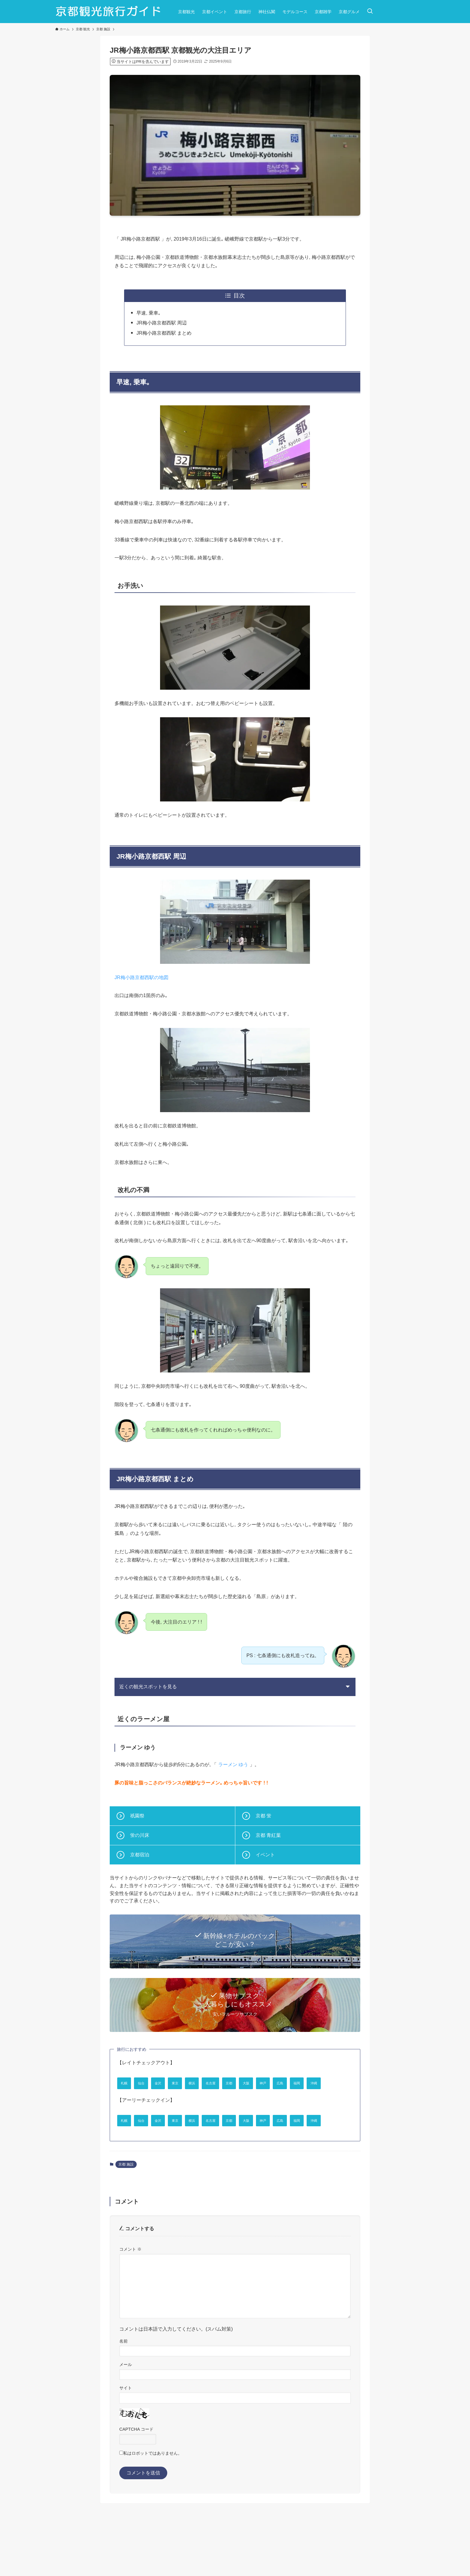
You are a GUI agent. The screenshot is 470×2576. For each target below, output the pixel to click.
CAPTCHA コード (136, 2473)
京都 (270, 2082)
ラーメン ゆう (233, 1764)
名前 (123, 2385)
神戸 (317, 2082)
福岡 (127, 2104)
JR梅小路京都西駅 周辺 (161, 322)
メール (125, 2408)
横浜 (219, 2082)
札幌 (127, 2082)
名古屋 (245, 2082)
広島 (340, 2082)
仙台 (150, 2082)
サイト (125, 2431)
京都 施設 (126, 2208)
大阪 (294, 2082)
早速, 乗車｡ (148, 312)
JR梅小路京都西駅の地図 (141, 977)
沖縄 (150, 2104)
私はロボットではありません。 (152, 2497)
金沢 (173, 2082)
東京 (196, 2082)
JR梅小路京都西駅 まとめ (164, 333)
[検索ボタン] (369, 11)
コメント (130, 2293)
